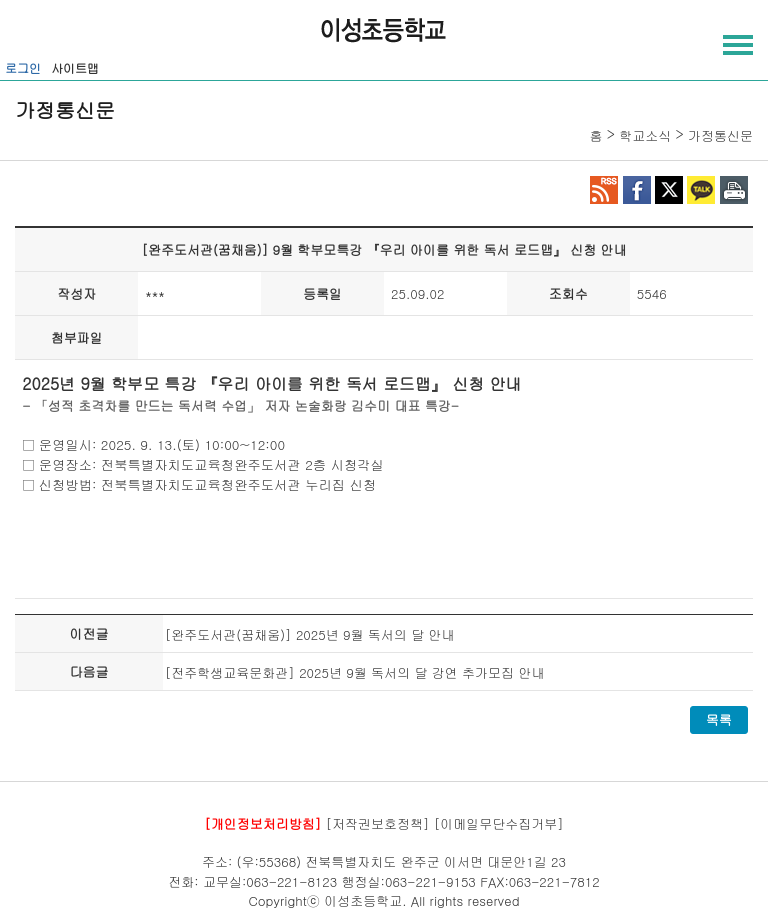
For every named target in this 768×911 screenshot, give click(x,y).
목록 (719, 719)
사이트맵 (75, 67)
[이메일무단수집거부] (499, 822)
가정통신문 (720, 135)
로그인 (23, 67)
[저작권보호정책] (378, 822)
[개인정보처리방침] (262, 822)
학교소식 (645, 135)
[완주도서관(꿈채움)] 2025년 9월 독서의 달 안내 (310, 634)
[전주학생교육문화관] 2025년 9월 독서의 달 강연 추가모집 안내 (355, 672)
